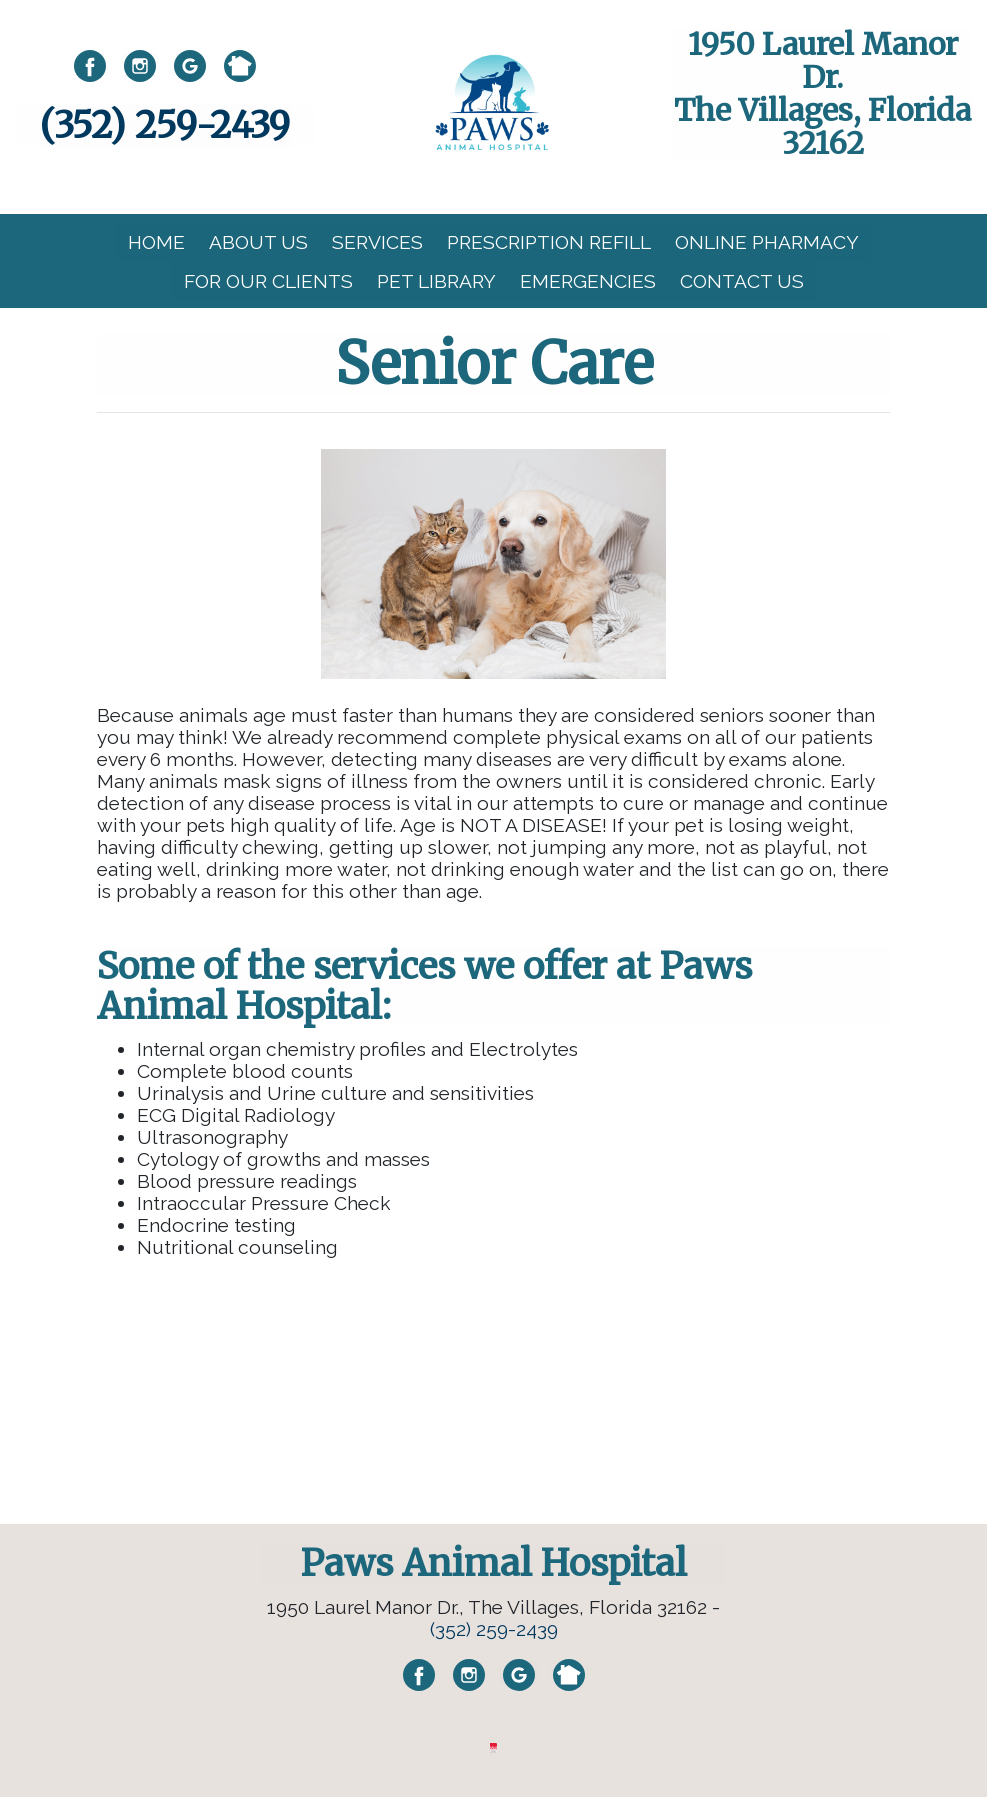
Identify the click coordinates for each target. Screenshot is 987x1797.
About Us (258, 242)
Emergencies (588, 281)
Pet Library (436, 281)
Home (156, 242)
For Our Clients (268, 281)
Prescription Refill (549, 242)
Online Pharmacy (767, 242)
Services (377, 242)
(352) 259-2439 (165, 125)
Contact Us (742, 281)
